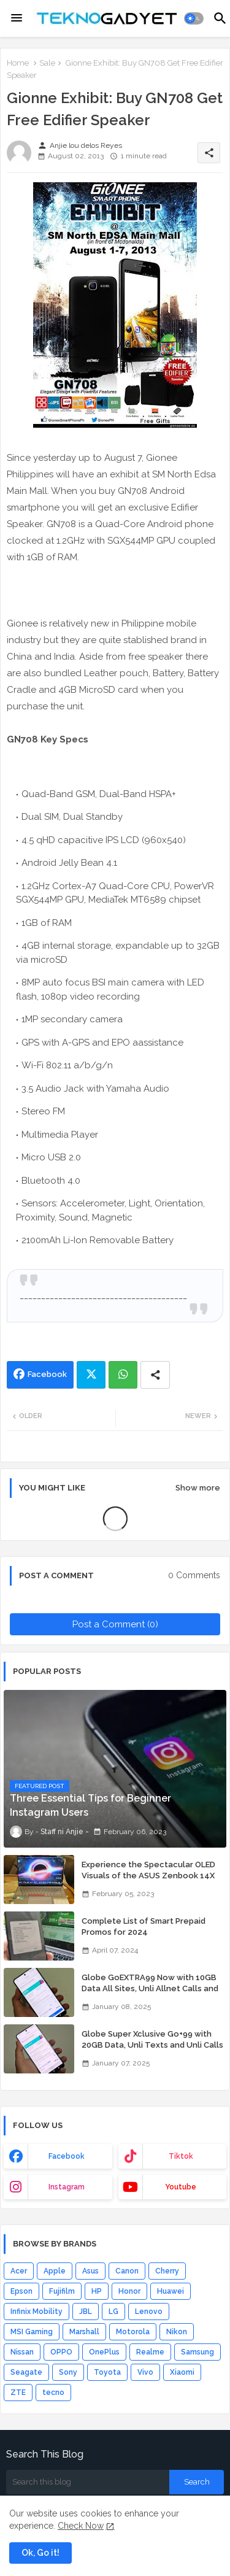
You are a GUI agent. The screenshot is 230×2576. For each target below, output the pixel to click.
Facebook (47, 1374)
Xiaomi (182, 2372)
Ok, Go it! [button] (40, 2553)
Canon (127, 2271)
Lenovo (149, 2311)
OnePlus (104, 2352)
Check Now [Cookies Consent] (81, 2526)
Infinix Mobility (36, 2311)
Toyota (107, 2372)
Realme (150, 2352)
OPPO (61, 2352)
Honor (129, 2291)
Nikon (176, 2331)
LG (113, 2311)
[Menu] (16, 18)
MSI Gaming (31, 2331)
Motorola (133, 2331)
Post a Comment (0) (115, 1624)
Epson (21, 2291)
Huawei (170, 2291)
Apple (55, 2271)
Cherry (167, 2271)
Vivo (145, 2372)
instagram (66, 2187)
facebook (66, 2156)
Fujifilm (62, 2291)
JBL (85, 2311)
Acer (18, 2271)
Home (18, 62)
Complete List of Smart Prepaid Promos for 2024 (143, 1926)
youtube (180, 2187)
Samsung (197, 2352)
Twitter (91, 1375)
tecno (53, 2392)
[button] (194, 18)
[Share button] (155, 1375)
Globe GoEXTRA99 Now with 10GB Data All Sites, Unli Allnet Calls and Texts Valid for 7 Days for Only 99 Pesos (150, 1994)
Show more (197, 1487)
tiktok (181, 2156)
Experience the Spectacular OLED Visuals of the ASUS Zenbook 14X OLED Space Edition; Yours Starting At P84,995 (150, 1881)
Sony (68, 2372)
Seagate (26, 2372)
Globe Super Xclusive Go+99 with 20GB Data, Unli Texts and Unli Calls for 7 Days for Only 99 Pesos (152, 2045)
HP (96, 2291)
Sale (47, 62)
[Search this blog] (87, 2482)
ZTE (18, 2392)
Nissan (22, 2352)
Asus (90, 2271)
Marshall (84, 2331)
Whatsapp (123, 1375)
